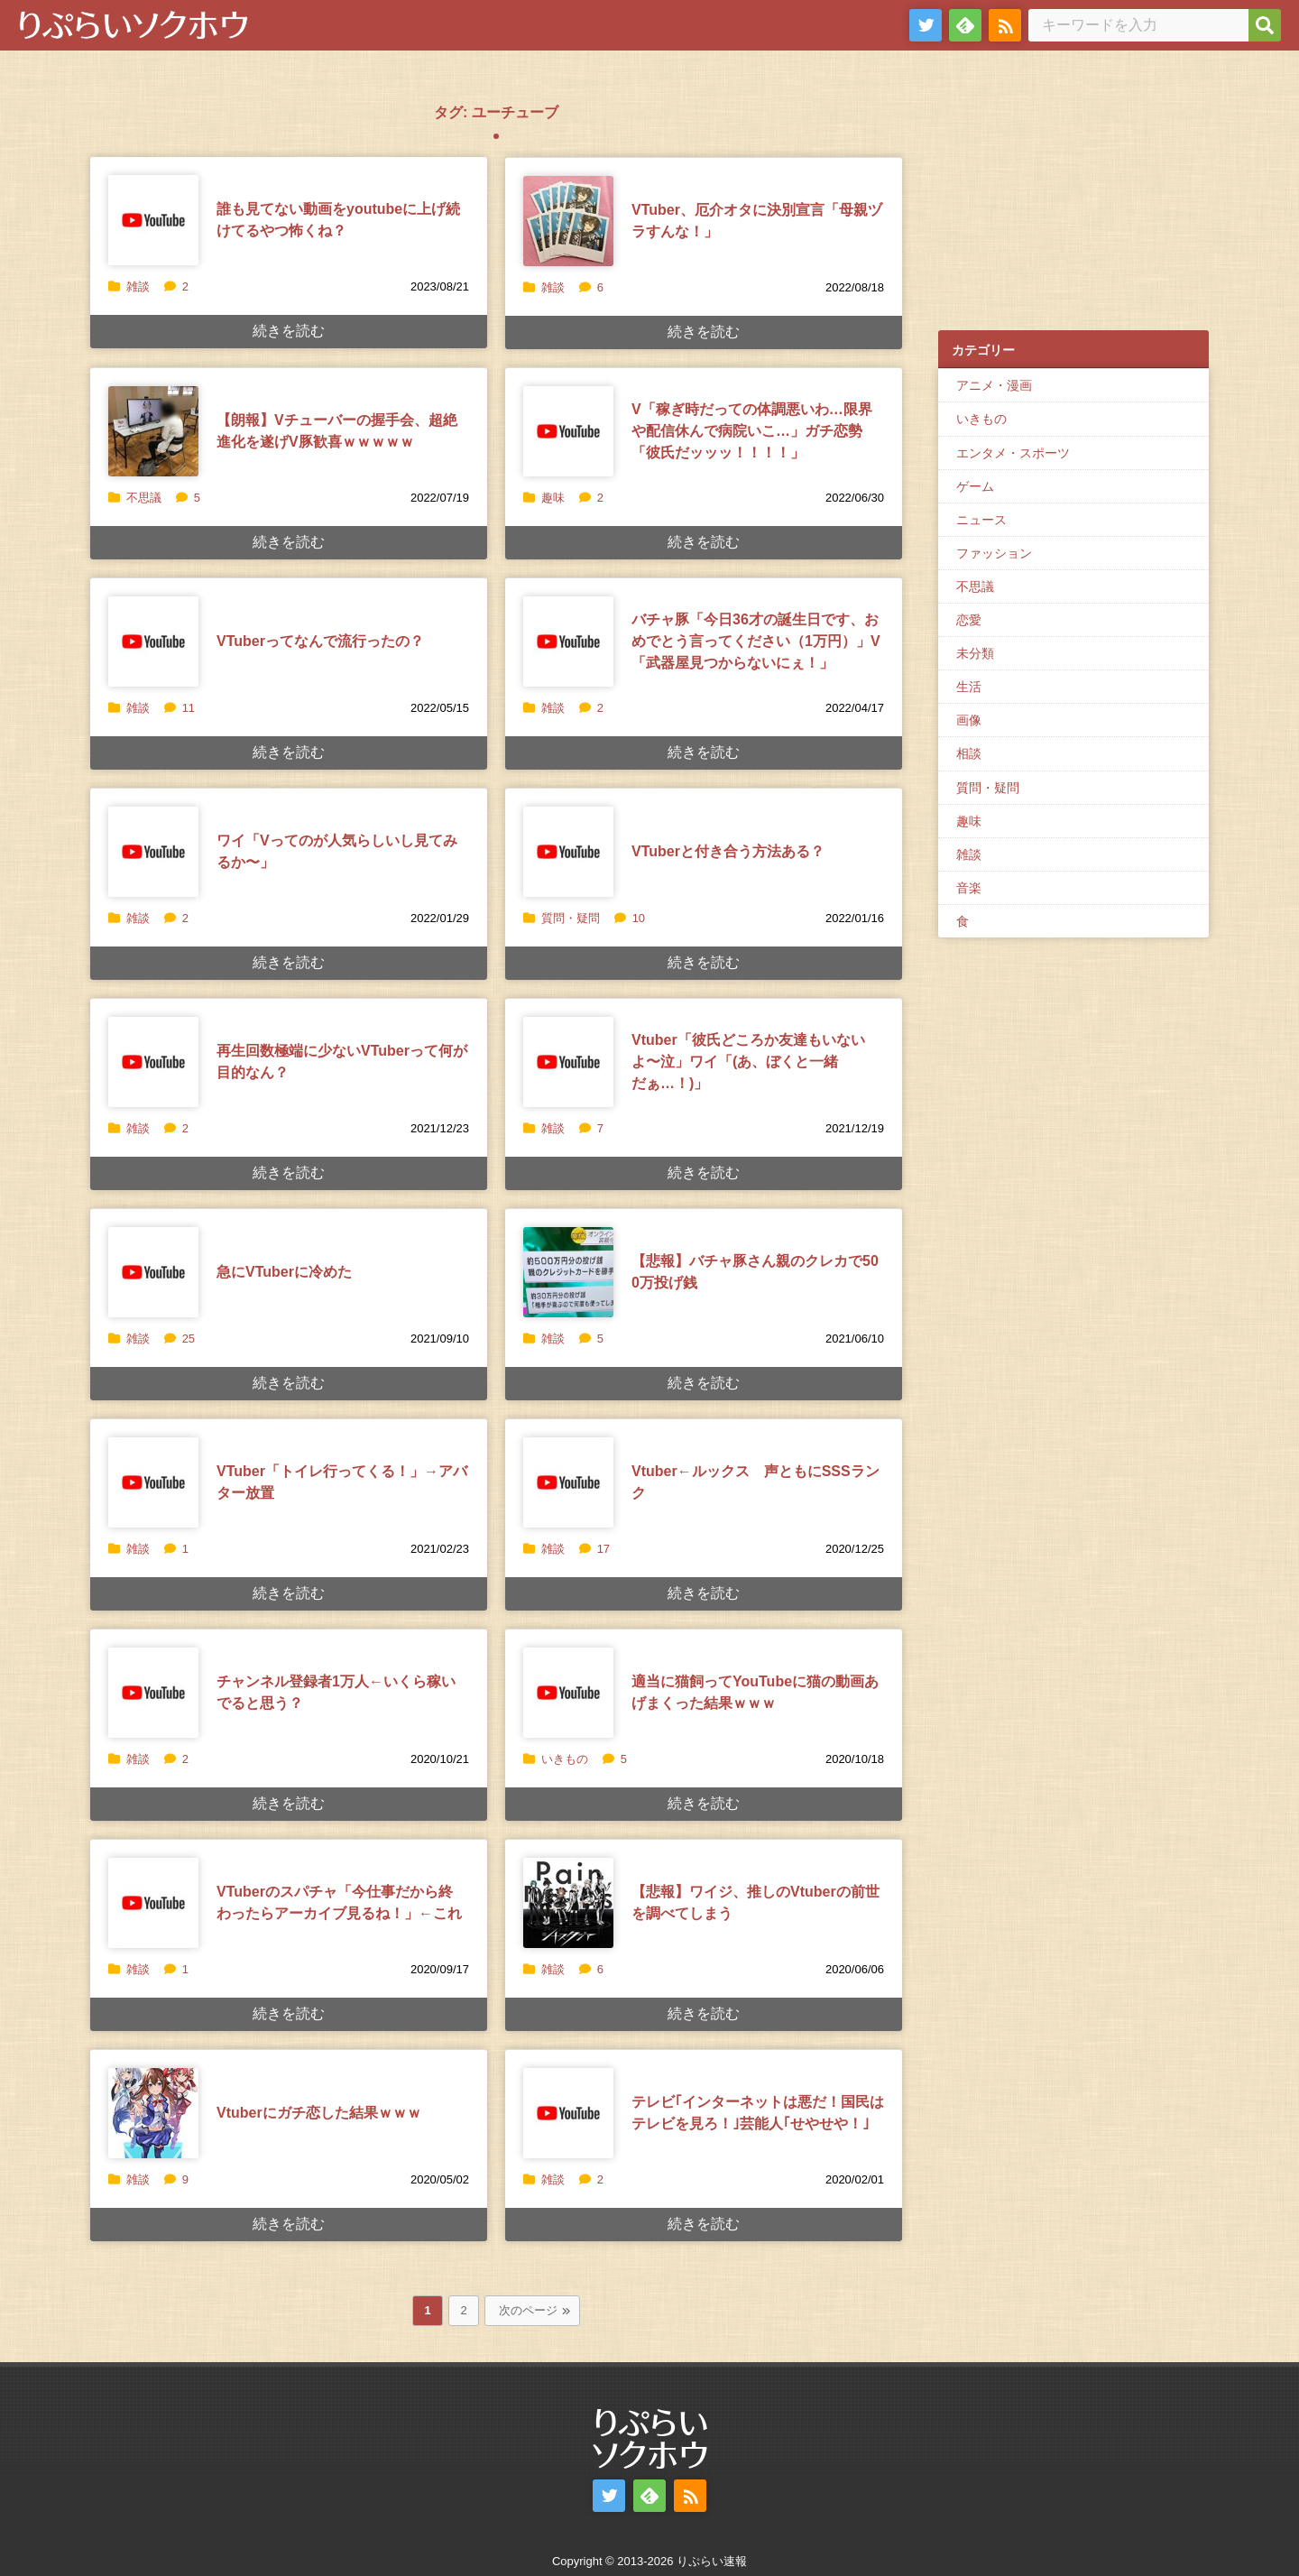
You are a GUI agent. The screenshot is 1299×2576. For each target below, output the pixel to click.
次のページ (528, 2310)
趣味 (553, 497)
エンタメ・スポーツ (1013, 453)
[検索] (1264, 25)
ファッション (994, 553)
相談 (968, 753)
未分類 (975, 653)
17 (594, 1549)
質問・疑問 (570, 918)
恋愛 (968, 620)
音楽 (968, 888)
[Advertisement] (1073, 199)
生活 (968, 686)
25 (179, 1338)
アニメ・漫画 (994, 385)
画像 (968, 720)
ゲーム (975, 486)
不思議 (143, 497)
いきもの (564, 1759)
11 (179, 708)
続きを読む (289, 330)
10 (629, 918)
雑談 (138, 286)
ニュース (981, 519)
